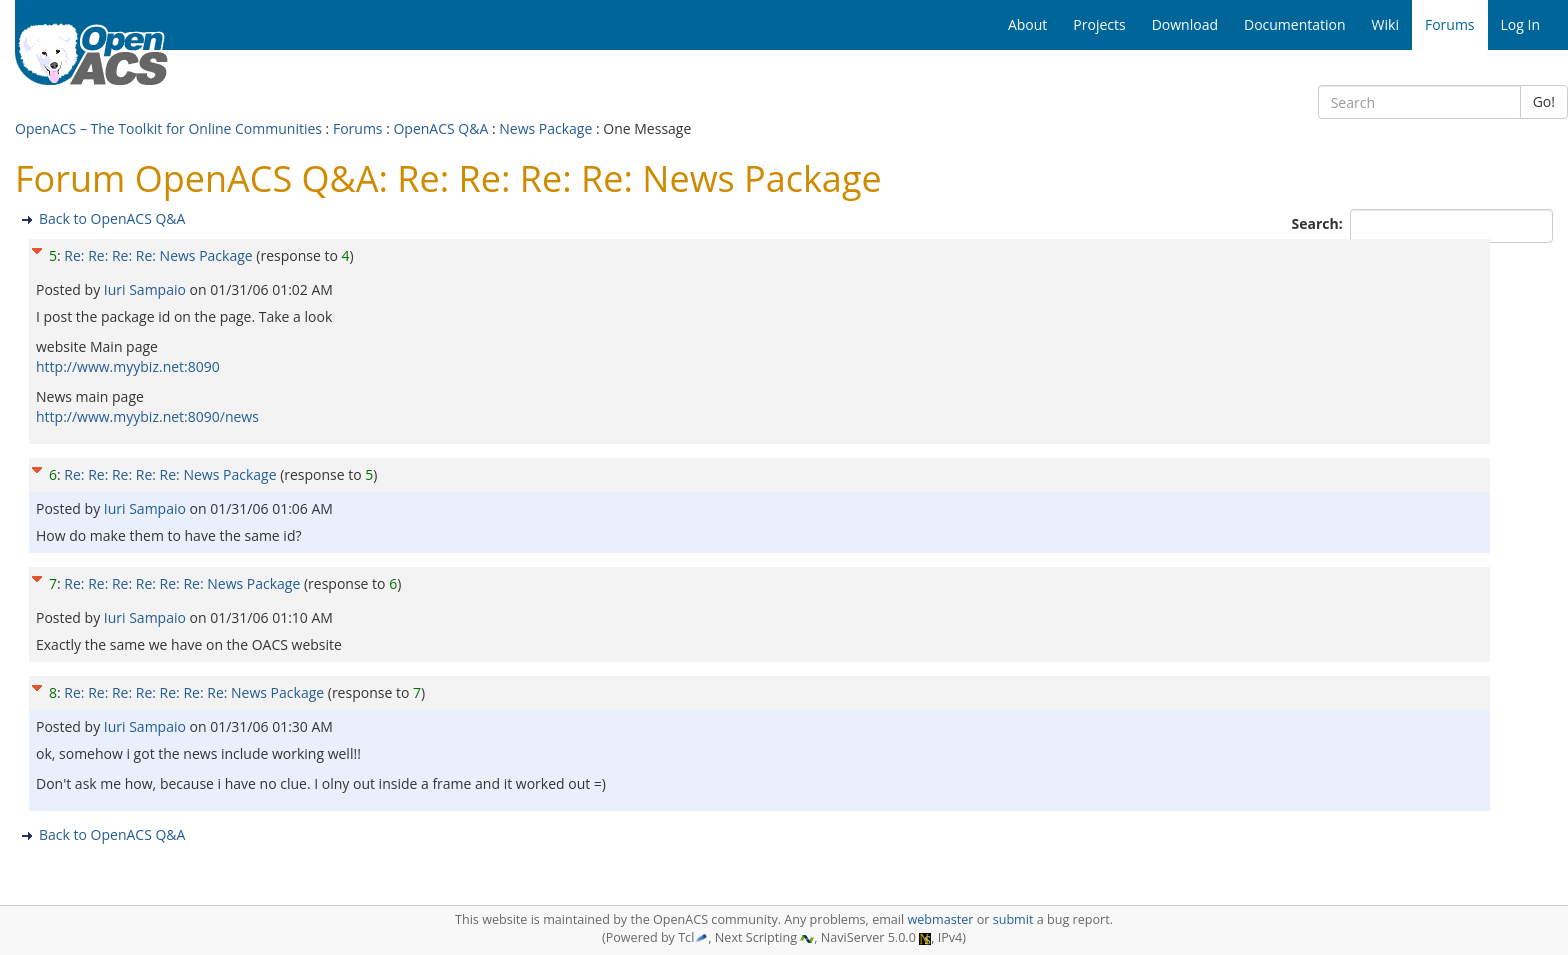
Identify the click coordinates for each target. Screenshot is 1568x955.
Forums (358, 128)
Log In (1520, 24)
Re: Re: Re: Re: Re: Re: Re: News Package (194, 692)
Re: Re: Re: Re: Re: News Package (170, 474)
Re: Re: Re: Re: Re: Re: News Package (182, 583)
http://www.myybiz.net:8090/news (147, 416)
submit (1013, 919)
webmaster (940, 919)
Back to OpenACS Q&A (112, 218)
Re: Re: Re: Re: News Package (158, 255)
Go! (1544, 101)
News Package (545, 128)
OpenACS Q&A (440, 128)
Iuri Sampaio (147, 289)
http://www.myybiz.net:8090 (128, 366)
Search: (1319, 223)
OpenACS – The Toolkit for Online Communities (168, 128)
